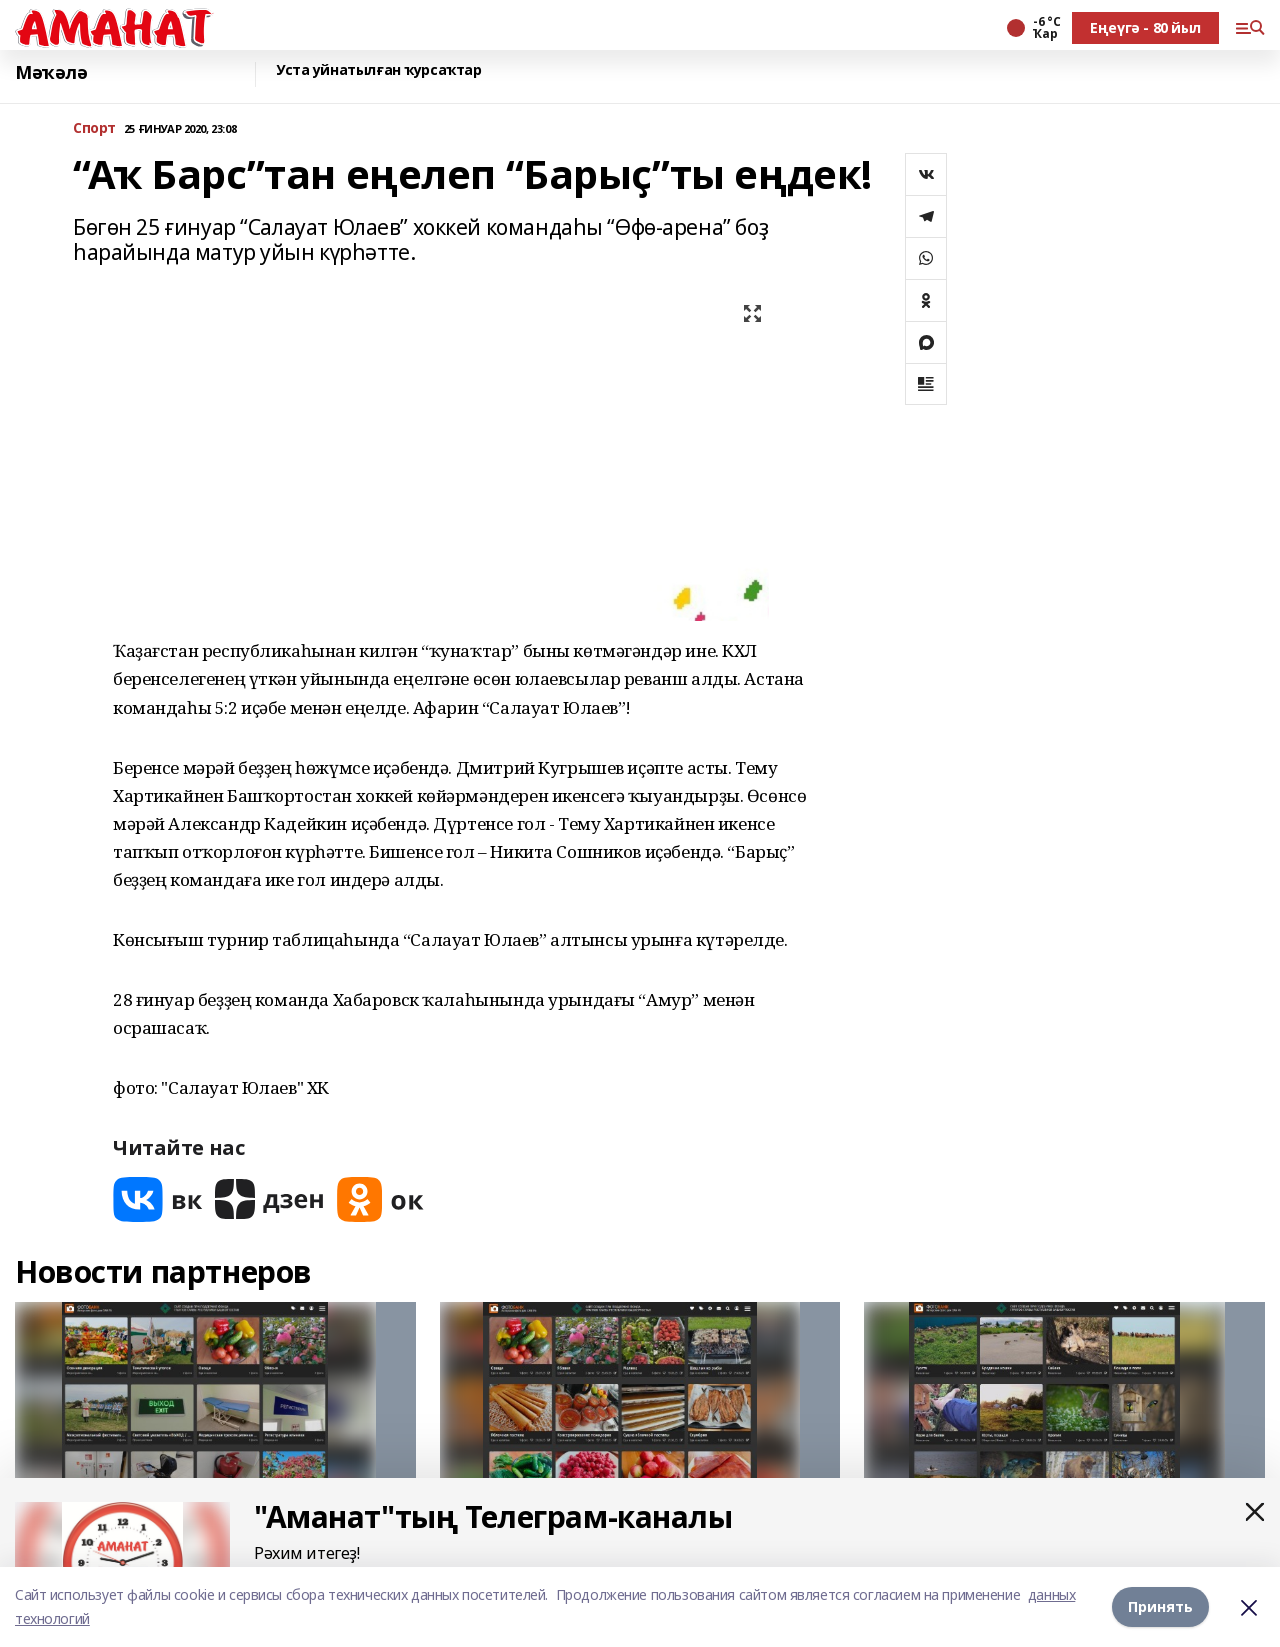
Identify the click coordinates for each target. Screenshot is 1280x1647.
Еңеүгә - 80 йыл (1145, 27)
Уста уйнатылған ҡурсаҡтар (379, 70)
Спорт (94, 128)
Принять (1160, 1606)
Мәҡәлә (51, 72)
